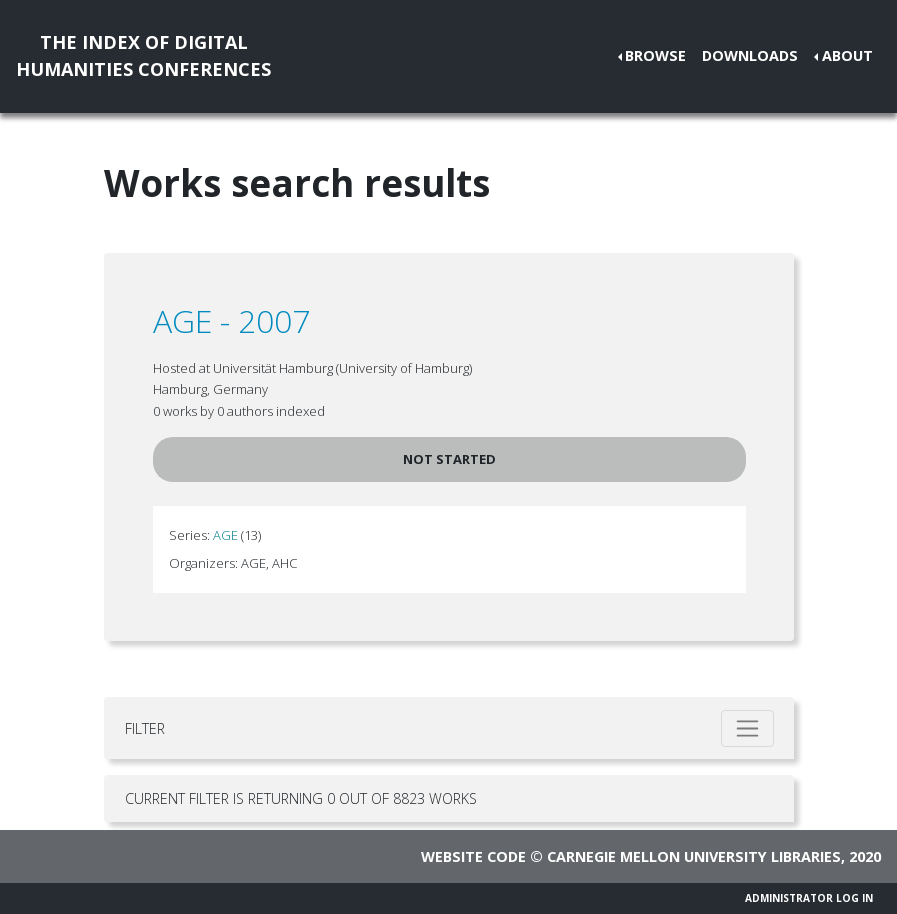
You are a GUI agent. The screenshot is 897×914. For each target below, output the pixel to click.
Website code (473, 856)
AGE (225, 535)
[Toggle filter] (747, 728)
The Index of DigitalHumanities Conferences (143, 55)
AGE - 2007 (231, 320)
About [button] (847, 55)
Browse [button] (655, 55)
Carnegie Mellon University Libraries (694, 856)
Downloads (750, 55)
